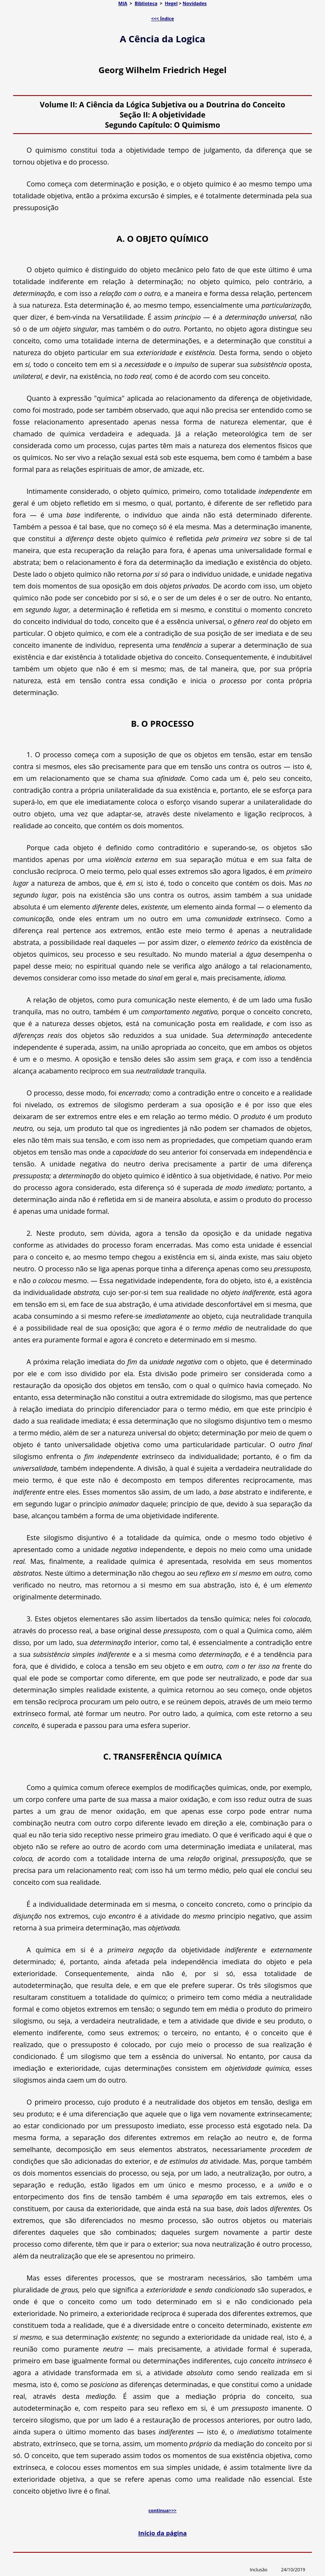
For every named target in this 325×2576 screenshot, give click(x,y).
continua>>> (163, 2510)
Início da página (162, 2533)
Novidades (195, 3)
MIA (122, 3)
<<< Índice (162, 18)
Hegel (171, 3)
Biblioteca (146, 3)
